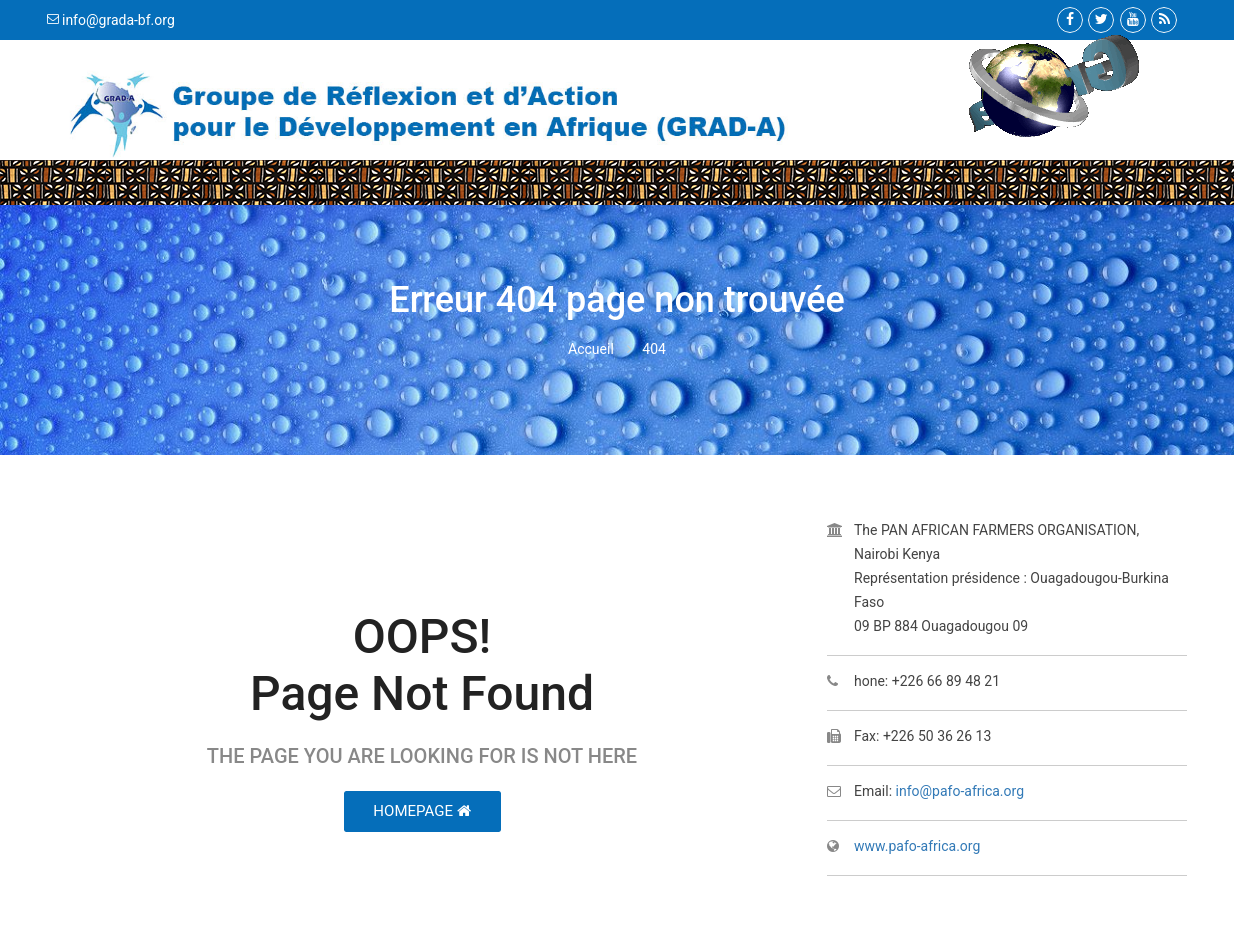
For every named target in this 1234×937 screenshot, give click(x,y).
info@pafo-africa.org (960, 791)
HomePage (421, 811)
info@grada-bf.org (118, 20)
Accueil (591, 349)
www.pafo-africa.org (917, 846)
